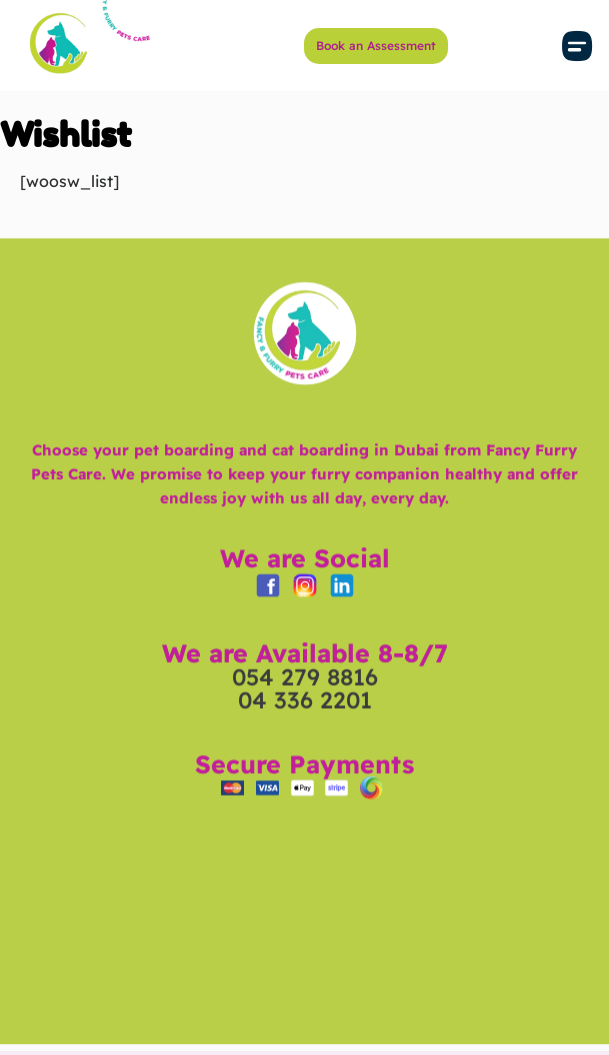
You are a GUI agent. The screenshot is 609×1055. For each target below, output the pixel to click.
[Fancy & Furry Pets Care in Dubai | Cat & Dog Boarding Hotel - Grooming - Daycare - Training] (304, 945)
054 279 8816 (305, 710)
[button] (578, 45)
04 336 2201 (305, 733)
